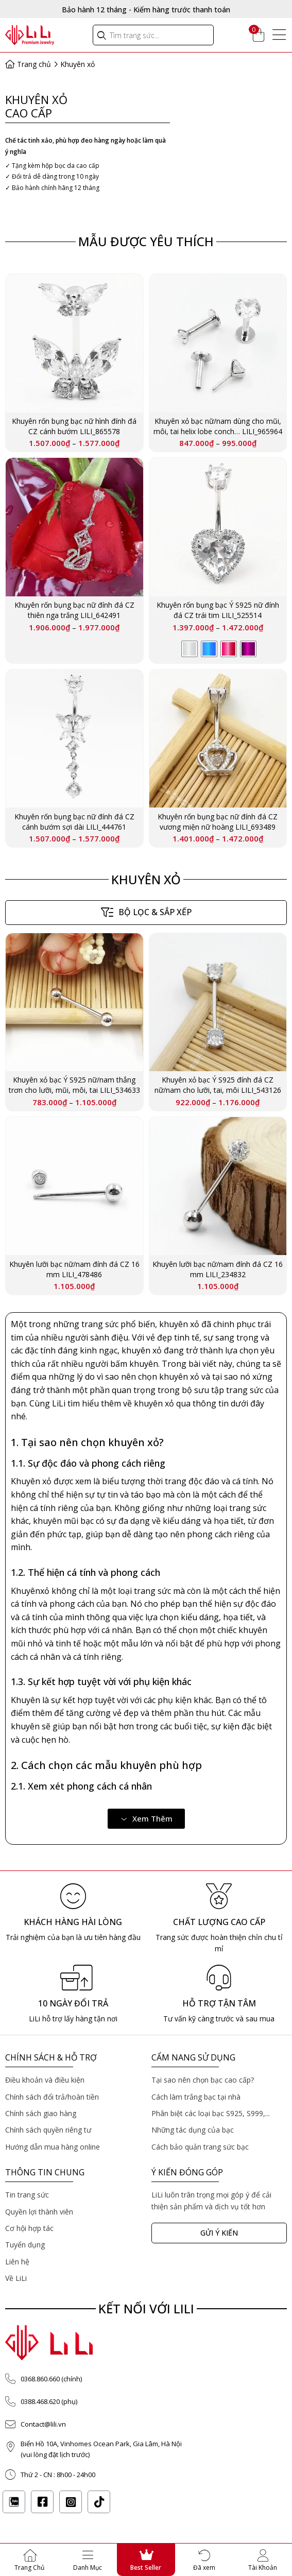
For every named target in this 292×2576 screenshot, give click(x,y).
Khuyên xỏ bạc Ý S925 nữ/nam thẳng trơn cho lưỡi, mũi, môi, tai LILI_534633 (74, 1085)
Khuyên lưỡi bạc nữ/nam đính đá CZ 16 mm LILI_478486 (74, 1269)
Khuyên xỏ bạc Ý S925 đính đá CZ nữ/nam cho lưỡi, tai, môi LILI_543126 (217, 1085)
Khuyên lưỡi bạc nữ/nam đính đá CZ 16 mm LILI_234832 (217, 1269)
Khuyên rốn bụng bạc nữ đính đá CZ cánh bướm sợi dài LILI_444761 (74, 822)
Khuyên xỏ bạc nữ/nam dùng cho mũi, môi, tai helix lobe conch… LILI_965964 (217, 426)
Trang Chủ (29, 2567)
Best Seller (145, 2567)
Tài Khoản (262, 2567)
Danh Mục (87, 2567)
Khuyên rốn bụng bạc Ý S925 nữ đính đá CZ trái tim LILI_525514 (218, 610)
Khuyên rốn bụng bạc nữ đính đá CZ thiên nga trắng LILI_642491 (74, 610)
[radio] (189, 649)
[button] (146, 1819)
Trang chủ (31, 64)
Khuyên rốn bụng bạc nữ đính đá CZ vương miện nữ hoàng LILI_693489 (218, 822)
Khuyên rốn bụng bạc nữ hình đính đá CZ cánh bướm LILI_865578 (74, 426)
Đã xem (204, 2567)
